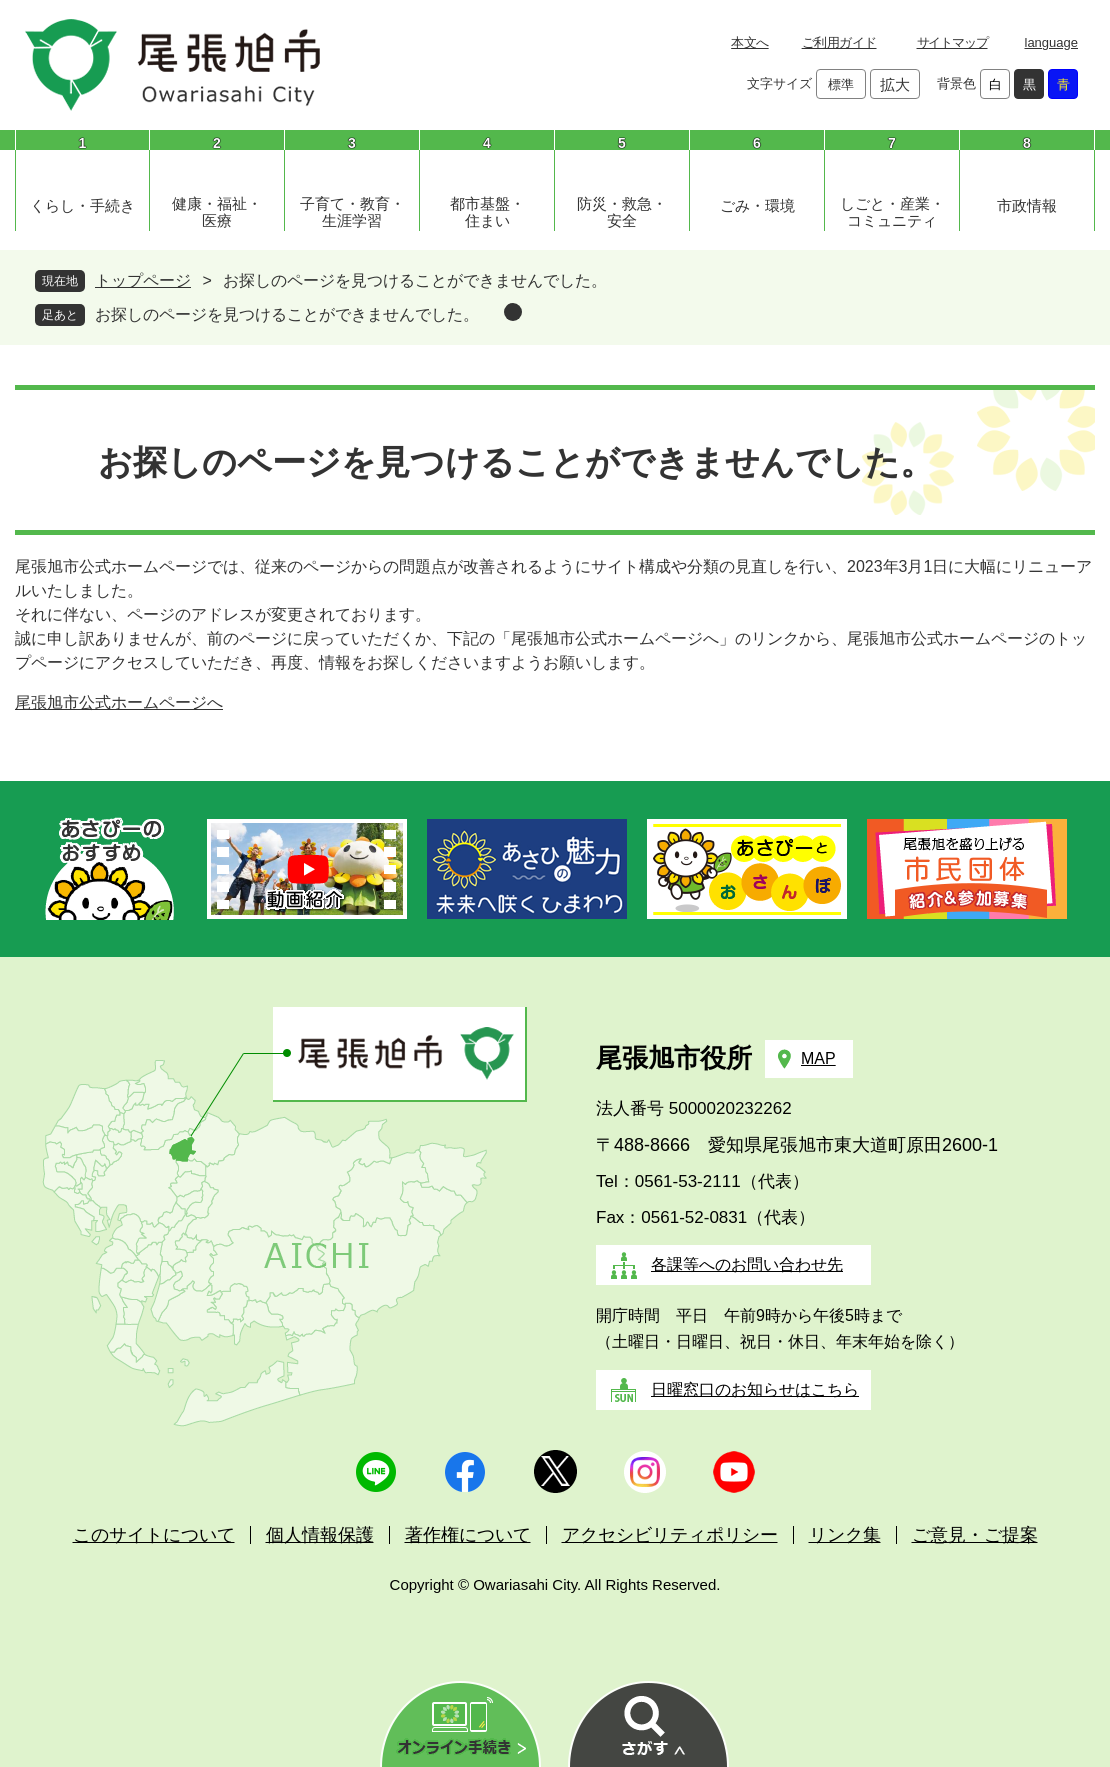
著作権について (468, 1535)
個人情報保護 (320, 1535)
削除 (513, 312)
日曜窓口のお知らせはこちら (755, 1389)
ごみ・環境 (757, 205)
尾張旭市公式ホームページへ (119, 702)
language (1052, 42)
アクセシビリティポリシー (670, 1535)
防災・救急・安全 (622, 212)
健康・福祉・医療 (217, 212)
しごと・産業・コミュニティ (892, 212)
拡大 (895, 84)
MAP (818, 1058)
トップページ (143, 280)
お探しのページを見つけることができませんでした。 (287, 314)
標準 (841, 84)
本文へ (749, 42)
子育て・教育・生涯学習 (352, 212)
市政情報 (1027, 205)
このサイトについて (154, 1535)
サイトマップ (952, 42)
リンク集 (845, 1535)
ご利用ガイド (839, 42)
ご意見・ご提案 (975, 1535)
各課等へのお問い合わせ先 (747, 1264)
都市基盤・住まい (487, 212)
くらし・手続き (82, 205)
